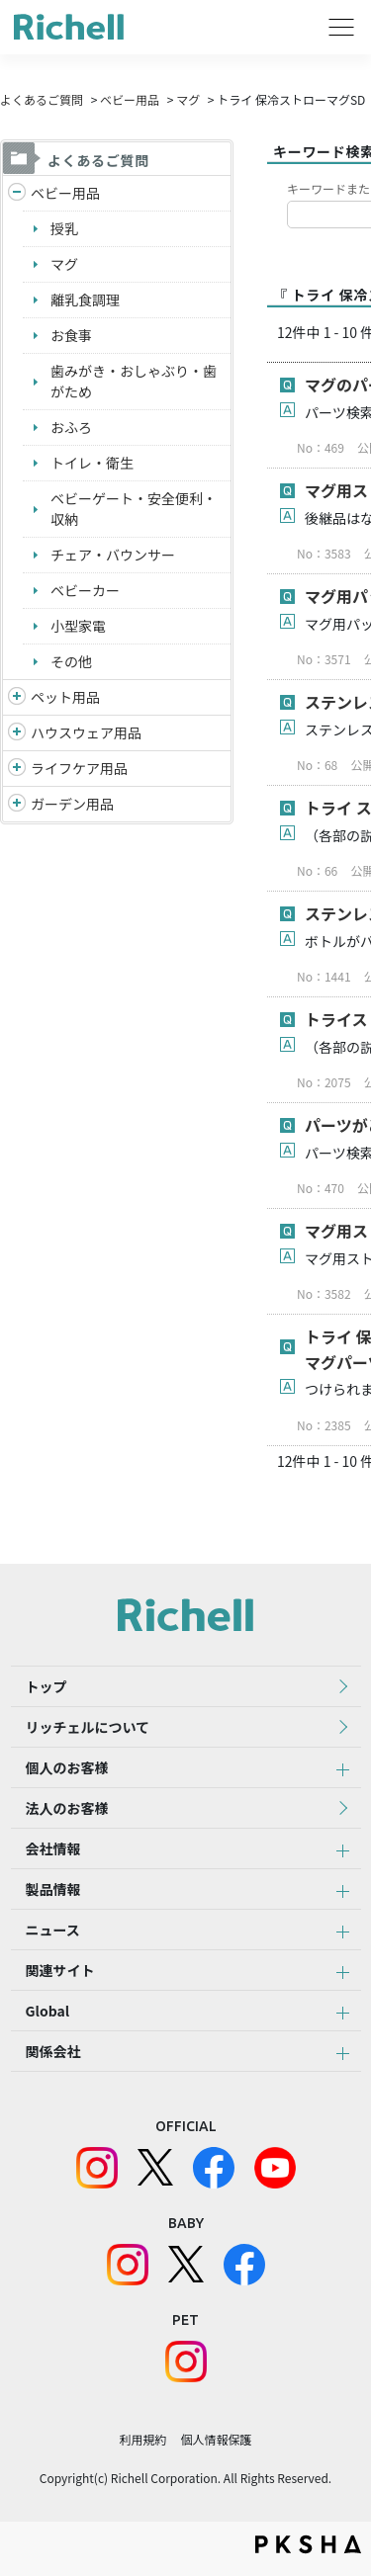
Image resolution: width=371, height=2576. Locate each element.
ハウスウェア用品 (86, 732)
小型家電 (78, 626)
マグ (188, 99)
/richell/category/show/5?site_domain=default (17, 193)
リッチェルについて (88, 1727)
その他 (71, 661)
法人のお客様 (67, 1808)
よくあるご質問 (41, 99)
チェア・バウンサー (112, 554)
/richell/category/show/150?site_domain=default (17, 804)
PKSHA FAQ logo (308, 2544)
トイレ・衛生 (92, 462)
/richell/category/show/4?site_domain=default (17, 697)
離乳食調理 (85, 299)
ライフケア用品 (79, 768)
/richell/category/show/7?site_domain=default (17, 733)
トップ (46, 1686)
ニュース (53, 1929)
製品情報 (53, 1889)
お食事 (71, 335)
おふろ (71, 427)
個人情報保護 (216, 2439)
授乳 (64, 228)
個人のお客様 (67, 1767)
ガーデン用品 (72, 804)
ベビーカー (85, 590)
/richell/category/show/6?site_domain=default (17, 768)
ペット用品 (65, 697)
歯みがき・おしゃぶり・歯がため (133, 381)
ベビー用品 (129, 99)
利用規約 (142, 2439)
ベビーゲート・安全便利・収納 (133, 508)
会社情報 (53, 1848)
